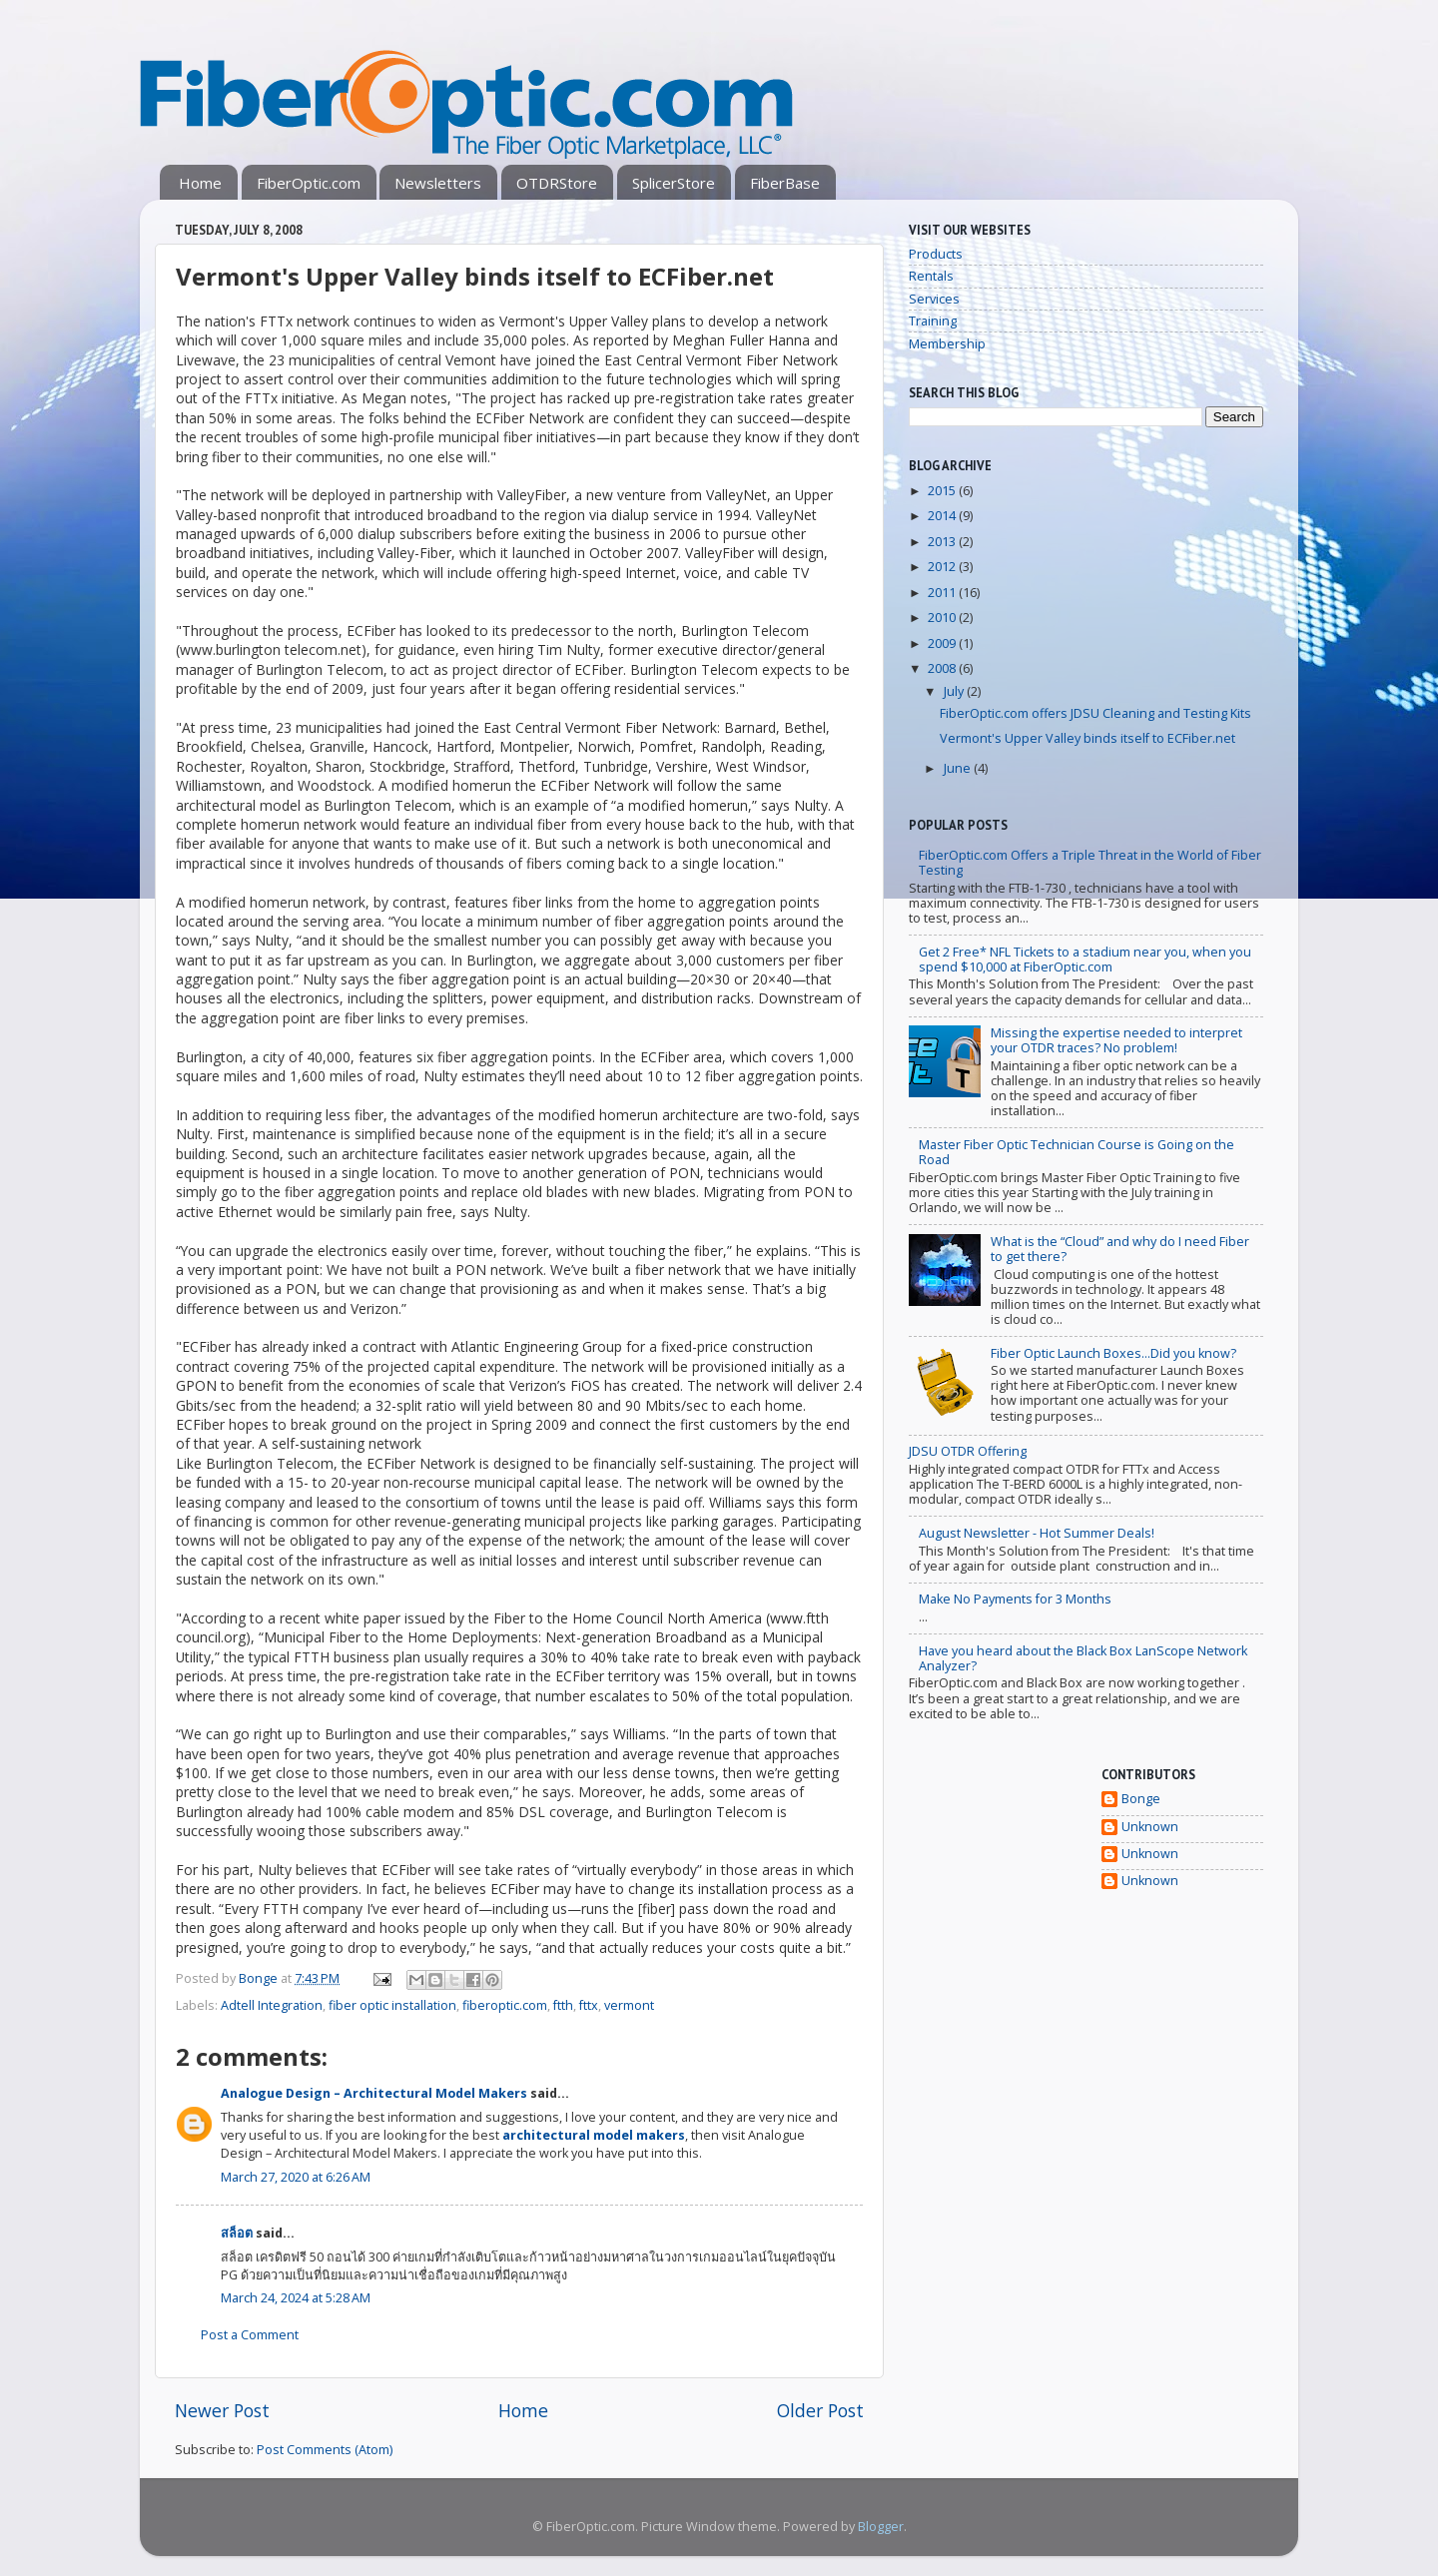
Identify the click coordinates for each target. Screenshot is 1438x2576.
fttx (588, 2005)
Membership (947, 343)
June (959, 768)
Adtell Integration (272, 2005)
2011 (943, 592)
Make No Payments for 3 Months (1015, 1599)
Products (936, 254)
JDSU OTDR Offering (968, 1451)
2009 (943, 643)
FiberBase (785, 183)
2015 (943, 490)
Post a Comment (250, 2334)
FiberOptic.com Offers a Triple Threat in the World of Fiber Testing (1090, 863)
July (955, 691)
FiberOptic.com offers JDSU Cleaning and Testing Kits (1095, 713)
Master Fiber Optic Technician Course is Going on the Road (1076, 1152)
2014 (943, 515)
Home (200, 183)
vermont (629, 2005)
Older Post (820, 2410)
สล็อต (237, 2233)
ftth (563, 2005)
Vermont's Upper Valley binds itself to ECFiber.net (1087, 738)
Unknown (1149, 1827)
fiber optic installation (392, 2005)
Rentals (931, 276)
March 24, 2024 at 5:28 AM (295, 2297)
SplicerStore (673, 183)
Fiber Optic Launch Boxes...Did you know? (1113, 1353)
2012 (943, 566)
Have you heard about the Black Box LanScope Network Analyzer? (1083, 1658)
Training (933, 321)
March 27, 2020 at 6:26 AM (295, 2177)
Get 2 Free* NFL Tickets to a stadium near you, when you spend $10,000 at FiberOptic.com (1085, 959)
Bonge (1140, 1799)
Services (934, 299)
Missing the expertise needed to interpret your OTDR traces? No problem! (1116, 1040)
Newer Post (222, 2410)
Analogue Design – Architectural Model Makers (374, 2093)
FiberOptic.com (308, 183)
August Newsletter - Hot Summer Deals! (1036, 1533)
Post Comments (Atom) (324, 2449)
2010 (943, 617)
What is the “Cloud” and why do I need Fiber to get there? (1120, 1249)
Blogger (881, 2526)
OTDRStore (556, 183)
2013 (943, 541)
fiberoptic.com (504, 2005)
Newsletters (437, 183)
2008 (943, 668)
